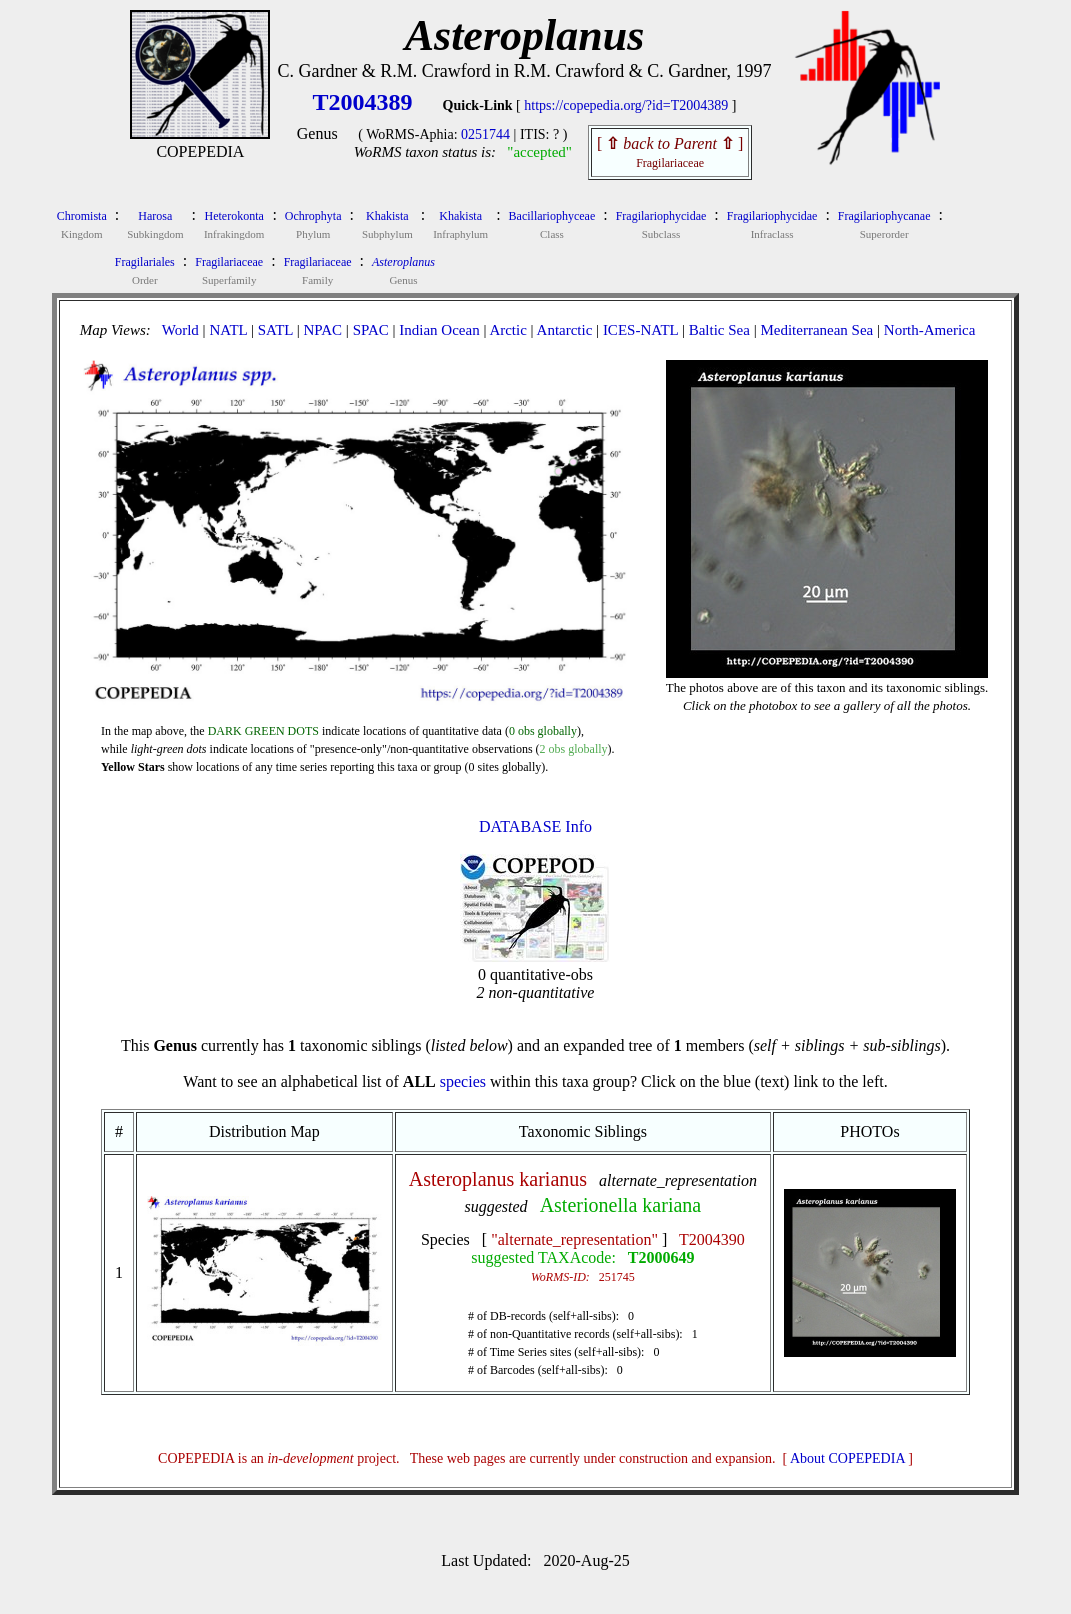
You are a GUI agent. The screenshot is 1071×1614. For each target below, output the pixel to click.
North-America (930, 330)
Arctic (507, 330)
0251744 (485, 134)
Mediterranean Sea (816, 330)
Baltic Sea (719, 330)
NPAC (322, 330)
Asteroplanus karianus (498, 1179)
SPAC (371, 330)
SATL (275, 330)
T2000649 (661, 1257)
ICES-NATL (640, 330)
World (180, 330)
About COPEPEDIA (847, 1458)
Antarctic (565, 330)
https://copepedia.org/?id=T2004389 (626, 105)
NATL (228, 330)
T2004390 (712, 1239)
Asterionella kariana (621, 1205)
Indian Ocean (439, 330)
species (463, 1081)
